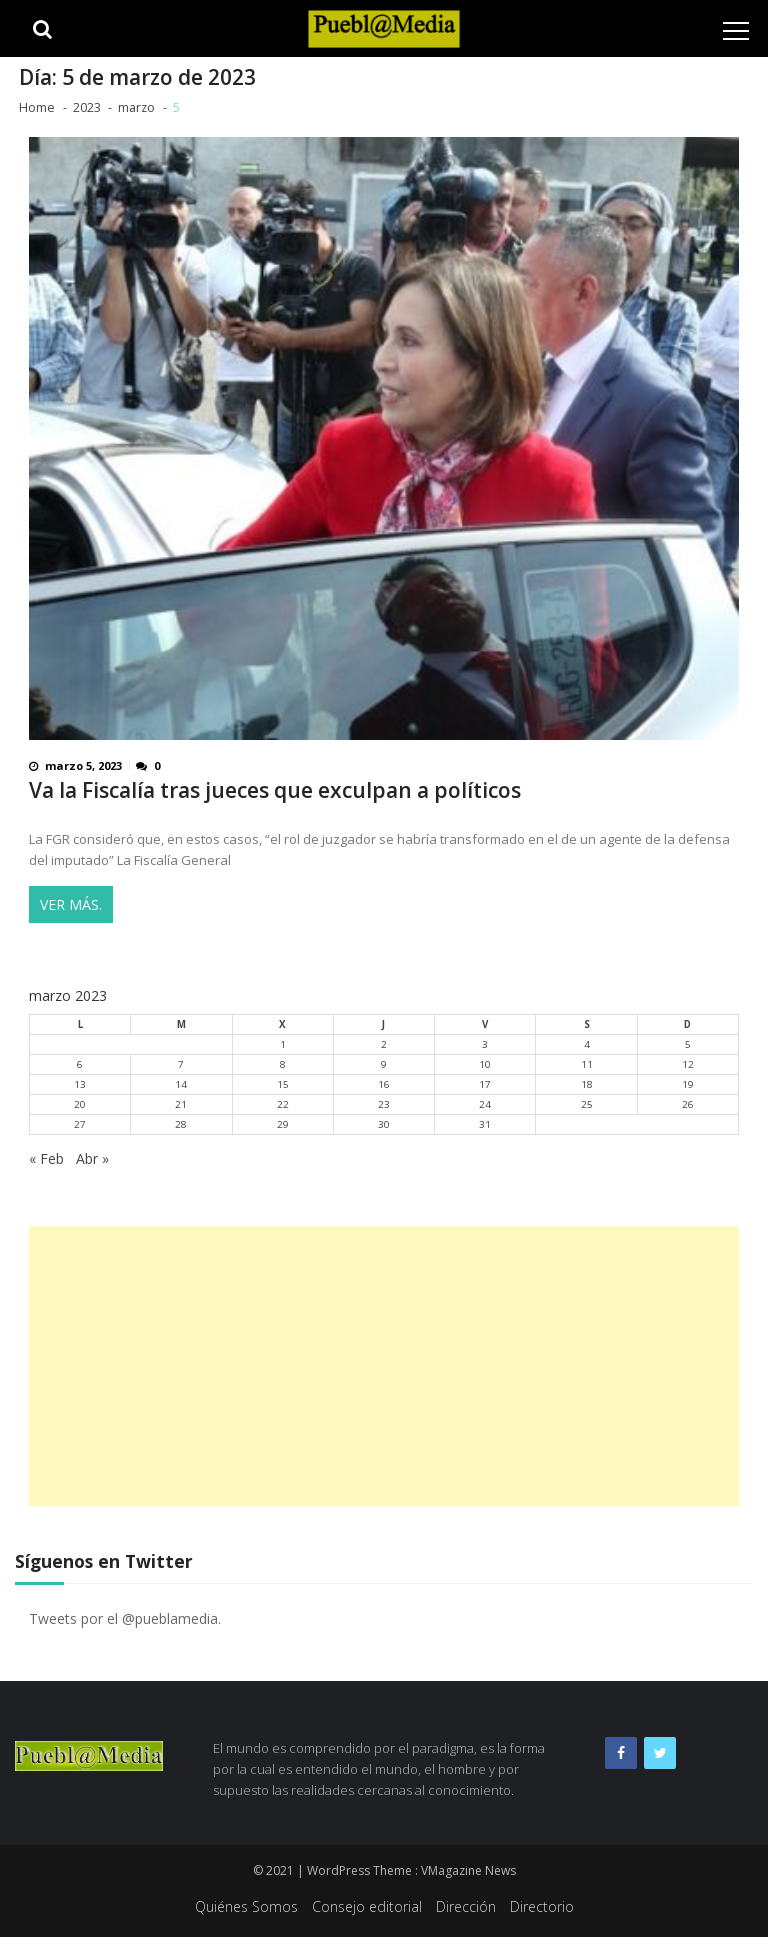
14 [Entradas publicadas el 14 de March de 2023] (181, 1084)
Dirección (466, 1906)
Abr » (92, 1158)
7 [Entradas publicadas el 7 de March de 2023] (181, 1064)
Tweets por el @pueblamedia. (125, 1618)
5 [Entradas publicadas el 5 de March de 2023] (688, 1044)
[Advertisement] (384, 1366)
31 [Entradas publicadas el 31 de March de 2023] (485, 1124)
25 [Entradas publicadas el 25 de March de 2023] (587, 1104)
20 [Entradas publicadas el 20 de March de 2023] (80, 1104)
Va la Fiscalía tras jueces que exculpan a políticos (275, 790)
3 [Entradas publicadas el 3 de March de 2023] (485, 1044)
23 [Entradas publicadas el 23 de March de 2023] (384, 1104)
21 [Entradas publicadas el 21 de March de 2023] (181, 1104)
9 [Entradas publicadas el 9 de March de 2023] (384, 1064)
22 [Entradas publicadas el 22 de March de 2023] (283, 1104)
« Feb (46, 1158)
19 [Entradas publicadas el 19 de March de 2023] (688, 1084)
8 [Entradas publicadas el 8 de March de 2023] (283, 1064)
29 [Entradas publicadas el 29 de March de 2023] (283, 1124)
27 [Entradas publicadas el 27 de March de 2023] (80, 1124)
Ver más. (71, 904)
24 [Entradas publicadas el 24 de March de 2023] (485, 1104)
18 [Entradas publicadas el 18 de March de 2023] (587, 1084)
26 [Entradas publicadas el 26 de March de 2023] (688, 1104)
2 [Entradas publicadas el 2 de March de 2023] (384, 1044)
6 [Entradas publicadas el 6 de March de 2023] (80, 1064)
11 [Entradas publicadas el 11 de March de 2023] (587, 1064)
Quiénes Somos (246, 1906)
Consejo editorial (367, 1906)
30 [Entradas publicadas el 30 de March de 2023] (384, 1124)
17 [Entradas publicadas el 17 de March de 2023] (485, 1084)
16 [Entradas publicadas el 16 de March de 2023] (384, 1084)
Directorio (542, 1906)
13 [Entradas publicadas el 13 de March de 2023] (80, 1084)
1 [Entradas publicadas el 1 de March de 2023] (283, 1044)
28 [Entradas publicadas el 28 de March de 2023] (181, 1124)
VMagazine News (468, 1870)
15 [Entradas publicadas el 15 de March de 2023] (283, 1084)
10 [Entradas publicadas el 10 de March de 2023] (485, 1064)
